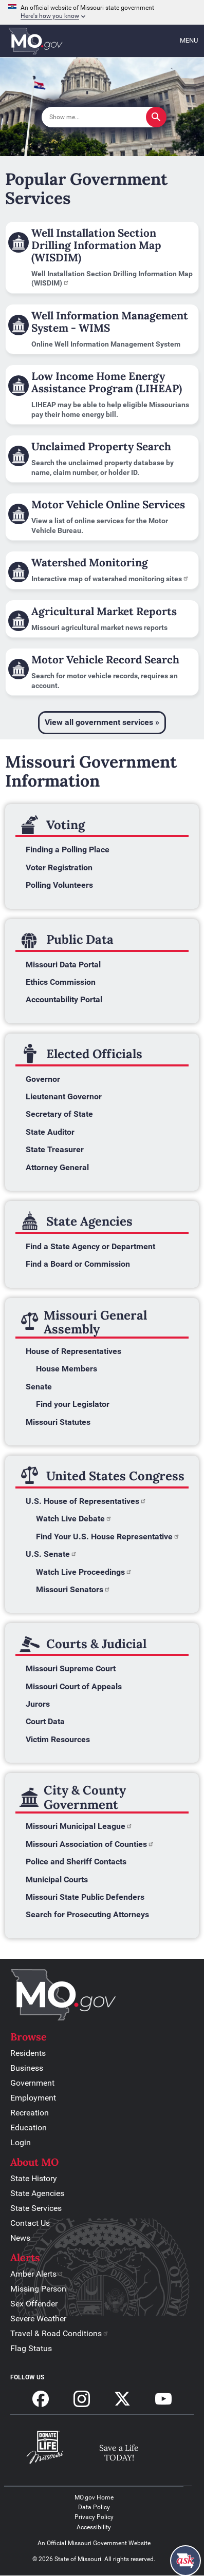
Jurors (38, 1704)
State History (33, 2178)
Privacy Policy (94, 2517)
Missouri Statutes (58, 1422)
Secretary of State (59, 1114)
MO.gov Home (94, 2497)
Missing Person (38, 2289)
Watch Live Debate (74, 1518)
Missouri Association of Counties (90, 1844)
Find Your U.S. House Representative (108, 1536)
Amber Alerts (37, 2274)
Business (26, 2068)
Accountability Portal (64, 999)
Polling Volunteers (59, 885)
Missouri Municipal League (79, 1826)
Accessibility (94, 2527)
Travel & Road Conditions (59, 2333)
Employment (33, 2098)
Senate (39, 1386)
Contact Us (30, 2223)
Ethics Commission (61, 982)
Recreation (29, 2112)
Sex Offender (34, 2303)
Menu (189, 40)
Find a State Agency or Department (90, 1246)
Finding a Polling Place (67, 849)
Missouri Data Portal (63, 964)
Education (28, 2127)
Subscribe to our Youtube (163, 2399)
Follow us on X (122, 2399)
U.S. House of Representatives (86, 1501)
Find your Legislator (72, 1404)
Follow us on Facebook (40, 2399)
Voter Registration (59, 867)
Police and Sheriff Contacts (76, 1861)
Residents (28, 2053)
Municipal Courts (57, 1879)
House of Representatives (73, 1351)
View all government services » (102, 722)
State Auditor (50, 1132)
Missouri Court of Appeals (74, 1686)
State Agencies (37, 2193)
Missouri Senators (73, 1589)
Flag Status (31, 2348)
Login (20, 2142)
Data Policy (94, 2507)
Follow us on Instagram (81, 2399)
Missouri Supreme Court (71, 1668)
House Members (66, 1368)
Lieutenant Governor (64, 1096)
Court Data (45, 1721)
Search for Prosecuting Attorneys (87, 1914)
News (20, 2238)
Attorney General (57, 1167)
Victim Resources (58, 1739)
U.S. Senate (51, 1554)
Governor (43, 1079)
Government (32, 2083)
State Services (36, 2208)
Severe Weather (38, 2318)
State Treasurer (55, 1149)
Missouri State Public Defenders (85, 1897)
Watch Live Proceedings (84, 1572)
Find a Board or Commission (78, 1264)
